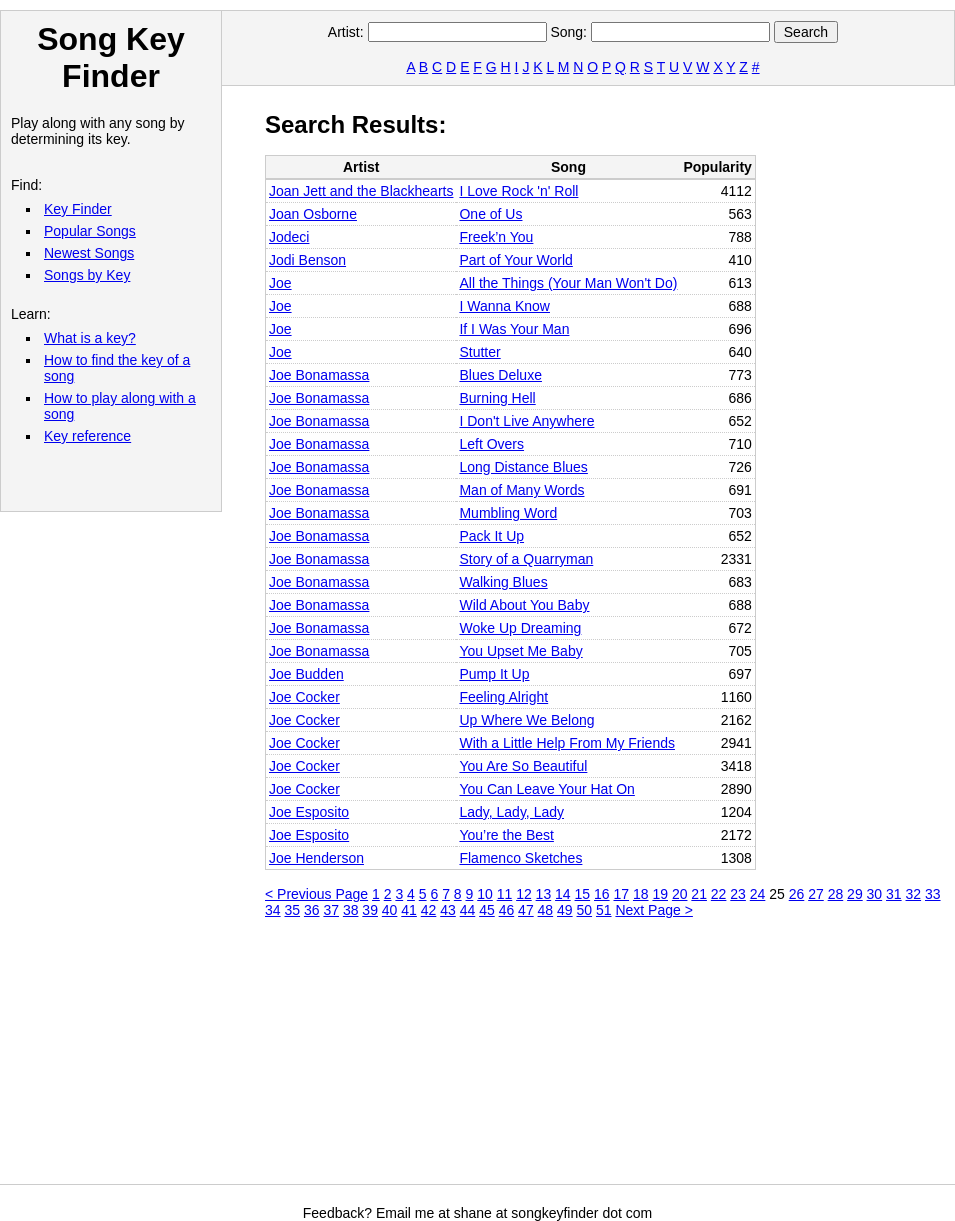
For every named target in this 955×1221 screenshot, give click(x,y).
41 (409, 910)
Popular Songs (90, 231)
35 (292, 910)
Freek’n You (496, 237)
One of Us (490, 214)
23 (738, 894)
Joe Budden (306, 674)
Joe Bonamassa (319, 375)
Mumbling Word (508, 513)
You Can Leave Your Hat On (546, 789)
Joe (280, 283)
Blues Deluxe (500, 375)
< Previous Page (316, 894)
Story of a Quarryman (526, 559)
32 (914, 894)
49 (565, 910)
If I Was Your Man (514, 329)
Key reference (87, 436)
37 (331, 910)
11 (505, 894)
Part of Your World (515, 260)
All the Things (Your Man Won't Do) (568, 283)
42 (429, 910)
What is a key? (90, 338)
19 (660, 894)
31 (894, 894)
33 (933, 894)
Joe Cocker (304, 697)
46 (507, 910)
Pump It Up (494, 674)
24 (758, 894)
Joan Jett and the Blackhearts (361, 191)
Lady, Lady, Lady (511, 812)
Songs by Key (87, 275)
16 (602, 894)
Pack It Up (491, 536)
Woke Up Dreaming (520, 628)
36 (312, 910)
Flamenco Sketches (520, 858)
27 (816, 894)
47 (526, 910)
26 (797, 894)
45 (487, 910)
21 (699, 894)
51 (604, 910)
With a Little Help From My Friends (567, 743)
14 (563, 894)
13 (544, 894)
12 (524, 894)
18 (641, 894)
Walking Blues (503, 582)
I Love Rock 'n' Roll (518, 191)
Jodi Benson (307, 260)
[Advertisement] (394, 1059)
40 (390, 910)
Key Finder (78, 209)
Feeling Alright (503, 697)
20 (680, 894)
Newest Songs (89, 253)
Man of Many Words (521, 490)
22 (719, 894)
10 (485, 894)
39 (370, 910)
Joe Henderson (316, 858)
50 (585, 910)
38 (351, 910)
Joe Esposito (309, 812)
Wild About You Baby (524, 605)
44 (468, 910)
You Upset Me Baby (520, 651)
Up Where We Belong (526, 720)
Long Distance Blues (523, 467)
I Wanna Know (504, 306)
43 (448, 910)
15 (583, 894)
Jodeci (289, 237)
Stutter (479, 352)
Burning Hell (497, 398)
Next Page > (653, 910)
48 (546, 910)
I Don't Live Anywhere (526, 421)
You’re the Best (506, 835)
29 (855, 894)
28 (836, 894)
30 (875, 894)
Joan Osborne (313, 214)
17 (621, 894)
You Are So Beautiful (523, 766)
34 (273, 910)
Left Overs (491, 444)
